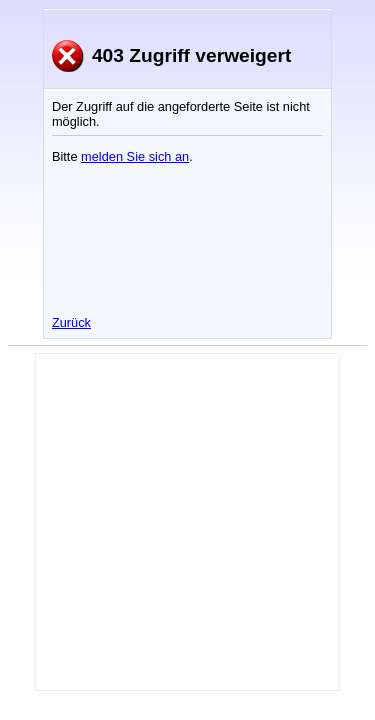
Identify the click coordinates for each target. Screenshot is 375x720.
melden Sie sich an (135, 156)
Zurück (71, 322)
